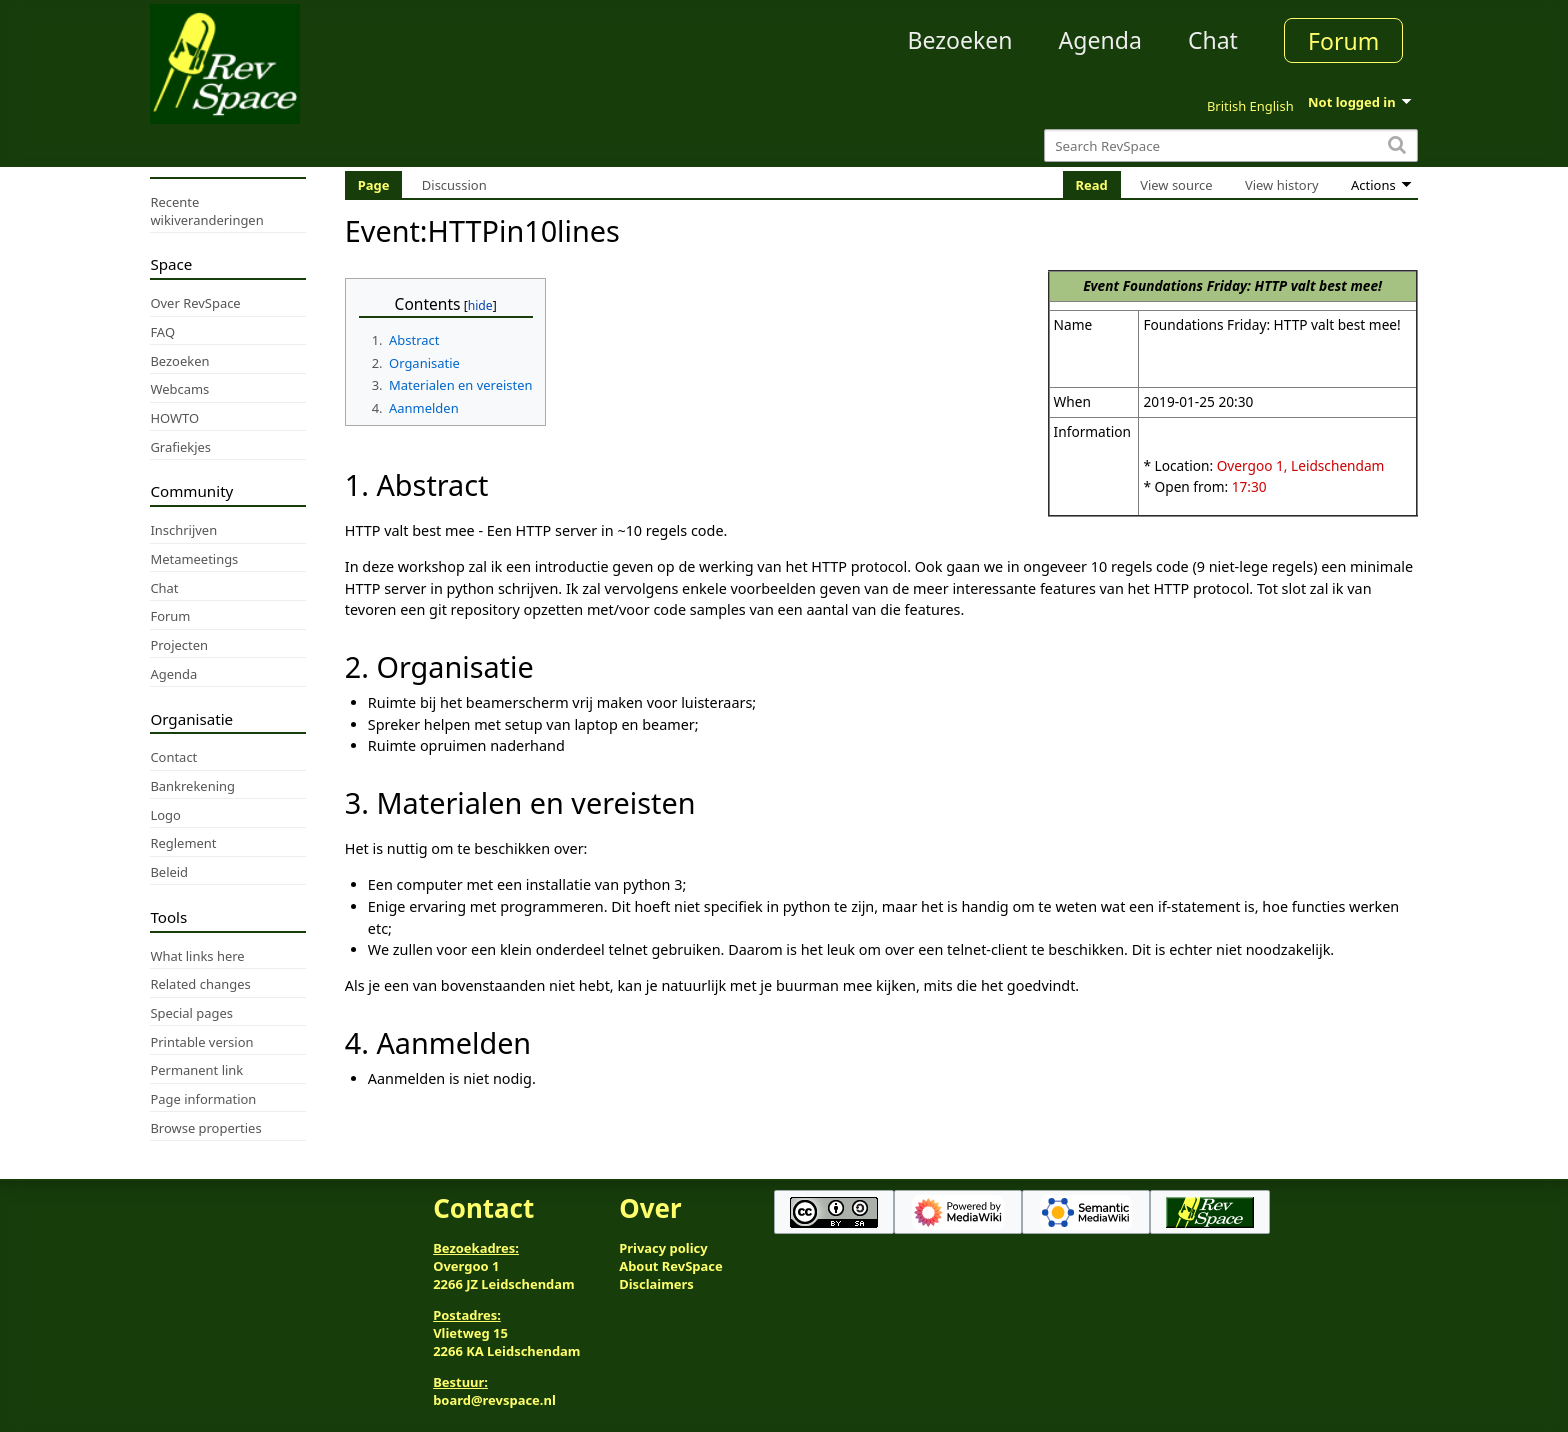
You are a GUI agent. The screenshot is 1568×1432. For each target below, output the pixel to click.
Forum (1343, 41)
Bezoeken (960, 40)
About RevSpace (671, 1266)
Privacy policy (663, 1248)
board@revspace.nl (494, 1400)
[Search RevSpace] (1230, 145)
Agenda (1100, 40)
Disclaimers (656, 1284)
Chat (1213, 40)
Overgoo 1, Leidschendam (1301, 465)
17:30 (1249, 486)
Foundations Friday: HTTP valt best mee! (1252, 285)
